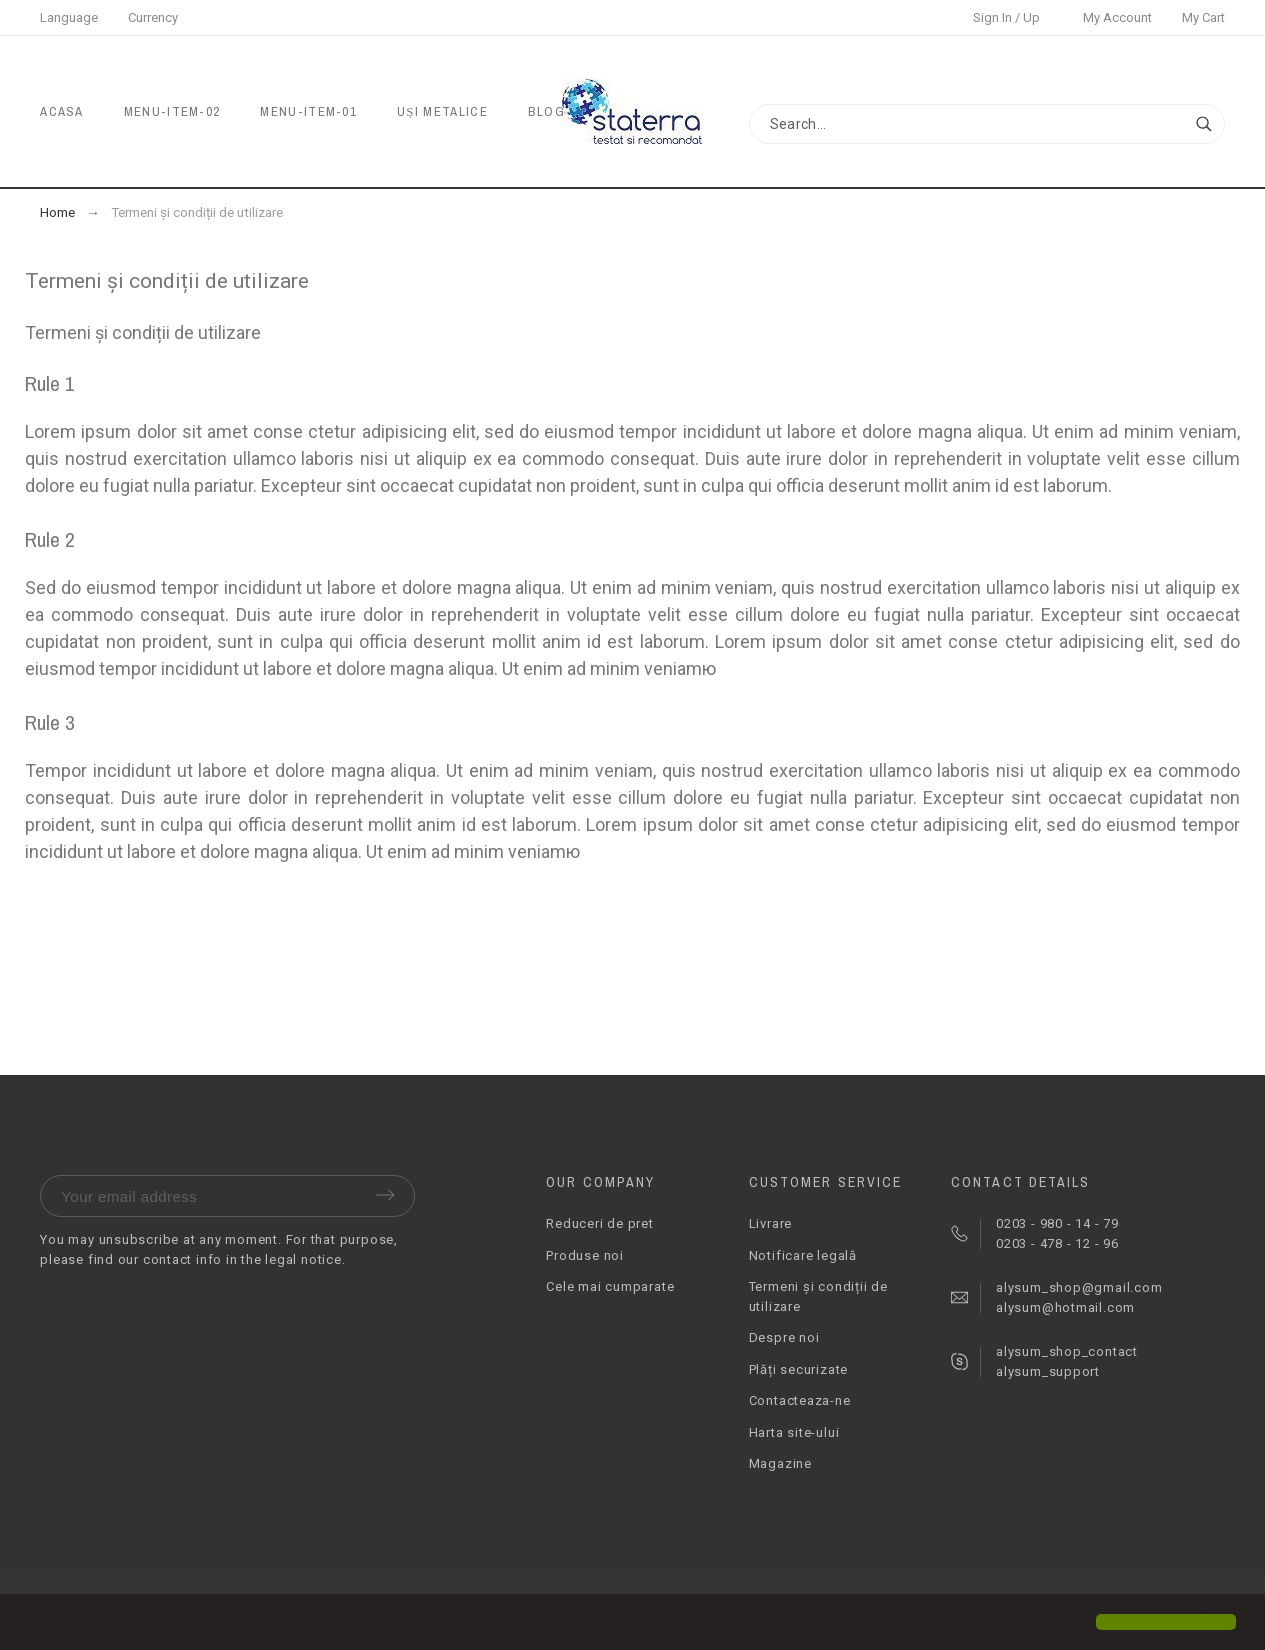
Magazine (780, 1463)
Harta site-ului (794, 1432)
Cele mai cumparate (610, 1286)
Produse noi (585, 1255)
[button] (32, 1624)
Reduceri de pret (599, 1223)
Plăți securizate (798, 1369)
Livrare (770, 1223)
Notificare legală (803, 1255)
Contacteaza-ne (800, 1400)
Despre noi (784, 1337)
